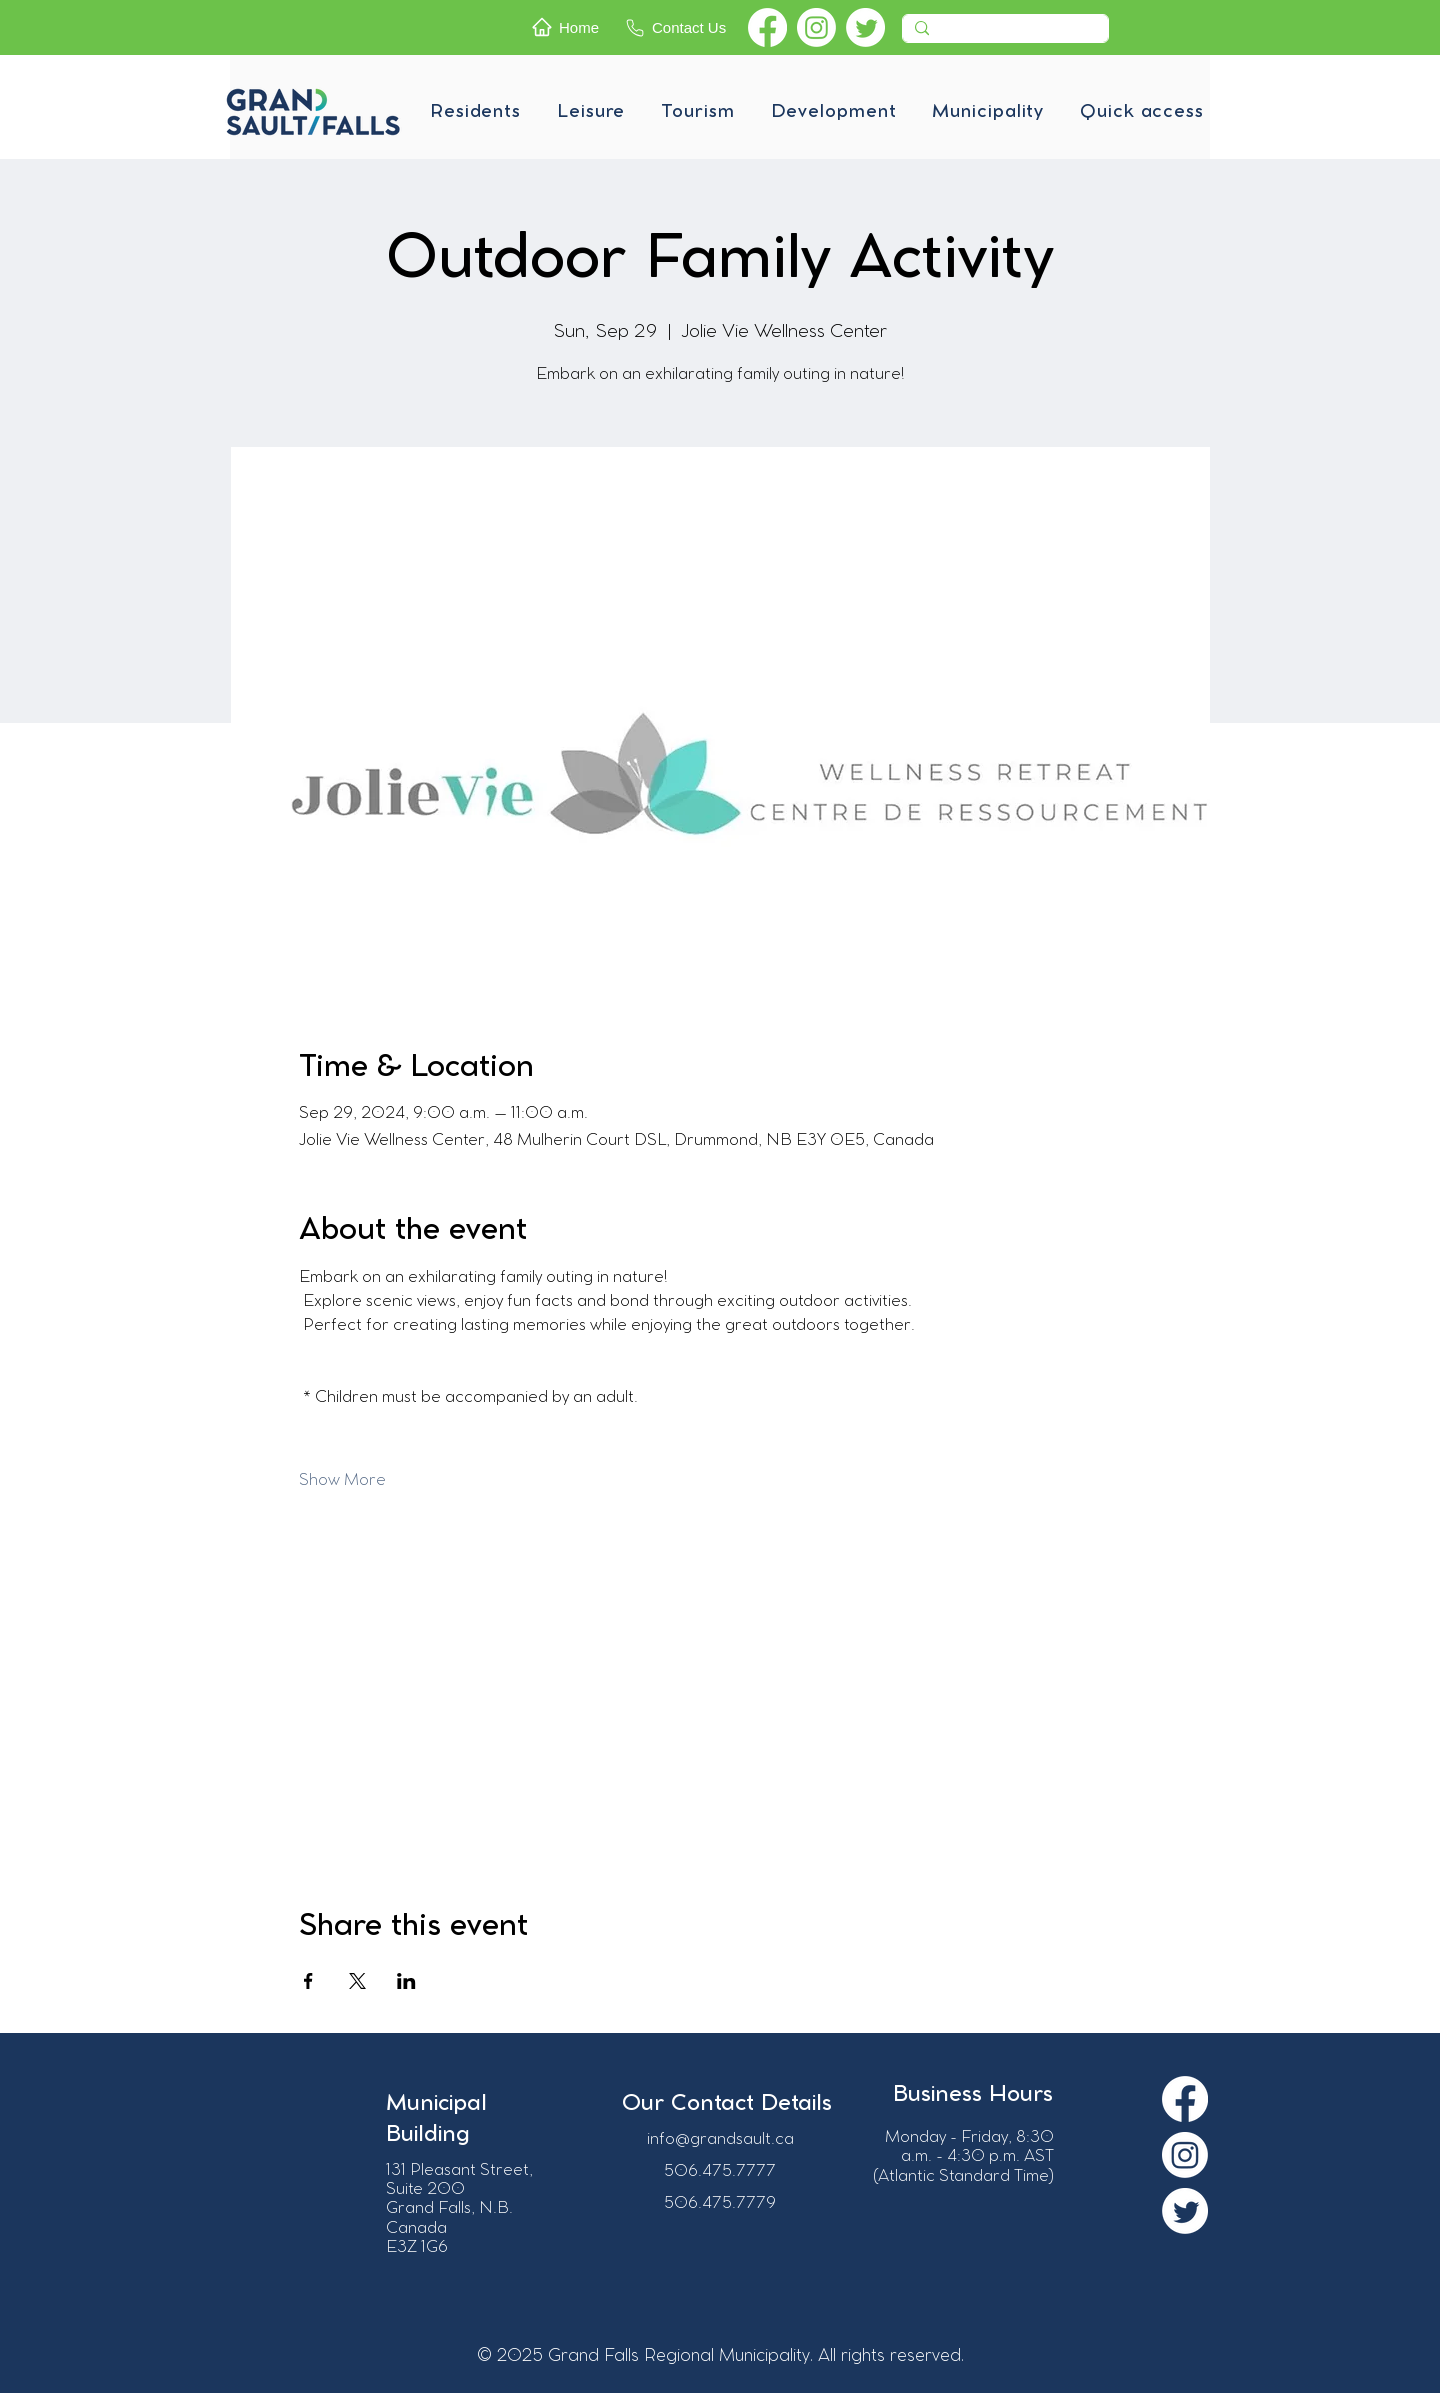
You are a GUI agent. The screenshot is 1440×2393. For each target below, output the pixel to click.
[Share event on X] (357, 1981)
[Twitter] (865, 27)
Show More (342, 1480)
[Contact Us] (682, 27)
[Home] (573, 27)
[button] (475, 112)
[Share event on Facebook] (308, 1981)
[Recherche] (1003, 34)
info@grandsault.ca (720, 2139)
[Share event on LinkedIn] (406, 1981)
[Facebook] (767, 27)
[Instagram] (816, 27)
